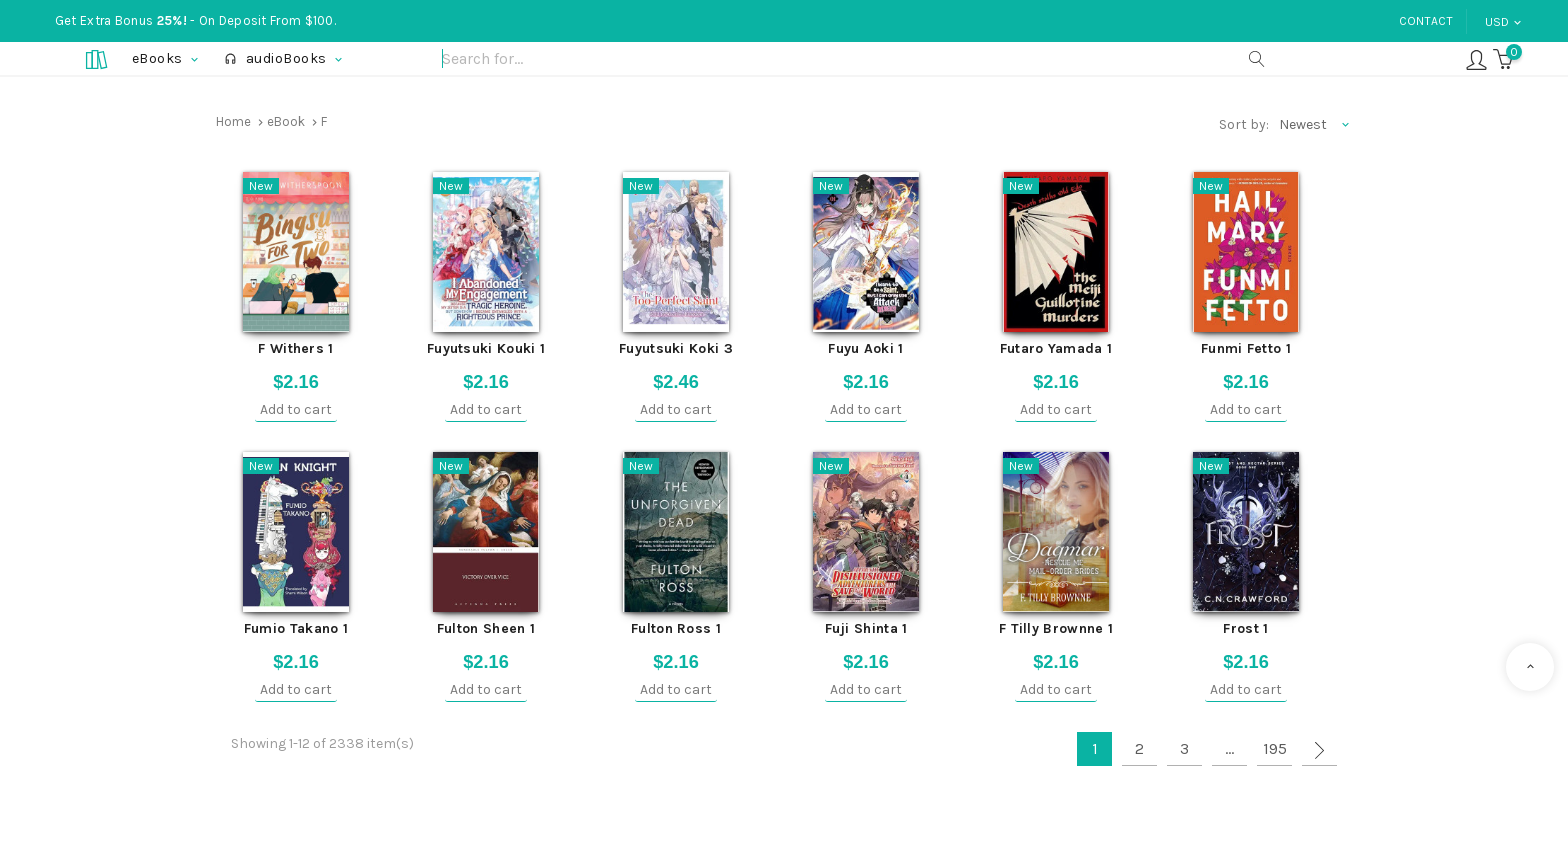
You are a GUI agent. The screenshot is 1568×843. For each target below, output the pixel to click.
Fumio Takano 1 (296, 628)
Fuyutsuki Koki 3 (676, 348)
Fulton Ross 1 (676, 628)
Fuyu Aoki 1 (865, 348)
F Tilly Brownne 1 (1056, 628)
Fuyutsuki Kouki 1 (486, 348)
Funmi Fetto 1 (1246, 348)
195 (1275, 748)
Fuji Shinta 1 (866, 628)
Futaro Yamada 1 (1056, 348)
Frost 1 (1245, 628)
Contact (1426, 21)
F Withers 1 (295, 348)
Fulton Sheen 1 (486, 628)
